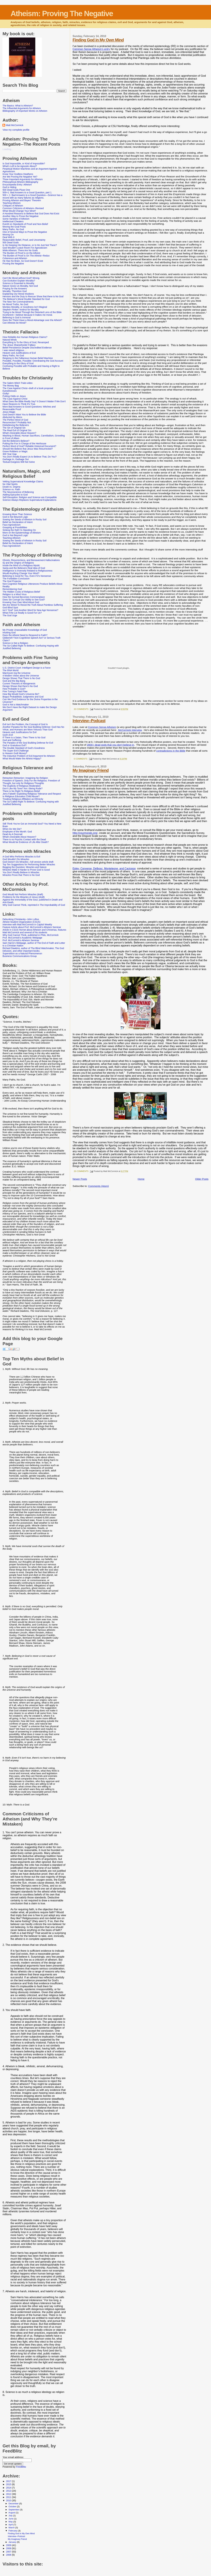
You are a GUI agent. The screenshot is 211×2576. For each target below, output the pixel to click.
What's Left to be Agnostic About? (19, 166)
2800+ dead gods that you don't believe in (110, 744)
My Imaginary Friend (91, 770)
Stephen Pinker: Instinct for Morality (20, 309)
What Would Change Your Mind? (19, 211)
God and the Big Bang (13, 681)
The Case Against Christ (14, 398)
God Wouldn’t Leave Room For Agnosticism (24, 247)
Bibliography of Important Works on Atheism (24, 111)
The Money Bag (10, 385)
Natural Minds (9, 339)
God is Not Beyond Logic (15, 517)
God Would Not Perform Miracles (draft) (22, 894)
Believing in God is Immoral (16, 317)
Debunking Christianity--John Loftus (20, 919)
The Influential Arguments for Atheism (21, 108)
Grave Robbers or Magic (15, 451)
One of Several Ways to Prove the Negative (24, 232)
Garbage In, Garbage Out (15, 459)
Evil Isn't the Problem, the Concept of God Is (25, 724)
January (13, 2542)
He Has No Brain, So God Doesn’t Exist (22, 261)
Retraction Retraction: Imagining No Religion (25, 778)
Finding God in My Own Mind (98, 40)
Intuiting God (8, 632)
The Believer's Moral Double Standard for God (26, 299)
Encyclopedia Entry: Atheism (17, 184)
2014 (9, 2487)
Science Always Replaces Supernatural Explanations (29, 500)
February (13, 2530)
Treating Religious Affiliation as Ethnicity (22, 799)
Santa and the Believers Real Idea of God (23, 568)
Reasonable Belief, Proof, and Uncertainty (23, 240)
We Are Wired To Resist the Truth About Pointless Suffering (32, 605)
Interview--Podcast (89, 720)
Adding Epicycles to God (15, 494)
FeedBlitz (21, 2466)
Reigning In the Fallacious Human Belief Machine (27, 358)
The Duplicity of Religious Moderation (21, 786)
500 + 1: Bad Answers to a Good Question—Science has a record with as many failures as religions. (32, 196)
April (10, 2524)
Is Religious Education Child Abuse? (20, 796)
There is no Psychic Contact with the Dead (24, 839)
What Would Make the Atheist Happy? (21, 758)
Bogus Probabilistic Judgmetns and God (22, 696)
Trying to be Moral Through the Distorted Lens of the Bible (31, 312)
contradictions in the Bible (170, 750)
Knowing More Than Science (17, 514)
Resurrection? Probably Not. (16, 422)
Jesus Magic (8, 412)
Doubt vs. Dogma (11, 486)
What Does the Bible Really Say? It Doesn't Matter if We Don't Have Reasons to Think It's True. (34, 402)
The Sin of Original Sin (14, 427)
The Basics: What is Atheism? (17, 105)
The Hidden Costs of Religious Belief (21, 591)
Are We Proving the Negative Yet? (19, 176)
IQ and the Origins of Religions (18, 562)
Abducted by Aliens (12, 417)
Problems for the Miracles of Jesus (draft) (23, 897)
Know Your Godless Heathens (17, 174)
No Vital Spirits (9, 484)
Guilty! (5, 393)
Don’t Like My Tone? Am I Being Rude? (22, 788)
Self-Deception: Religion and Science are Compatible (29, 497)
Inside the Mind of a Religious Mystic (21, 565)
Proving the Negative (13, 263)
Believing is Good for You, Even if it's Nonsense (26, 576)
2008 (9, 2548)
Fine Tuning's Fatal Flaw (14, 691)
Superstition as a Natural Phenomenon (22, 953)
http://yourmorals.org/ (85, 833)
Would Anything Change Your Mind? (20, 573)
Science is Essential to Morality (18, 283)
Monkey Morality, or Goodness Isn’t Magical (24, 307)
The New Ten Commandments (17, 301)
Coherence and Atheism (14, 258)
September (14, 2509)
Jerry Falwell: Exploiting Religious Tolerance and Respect (31, 793)
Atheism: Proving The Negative (62, 13)
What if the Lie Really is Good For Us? (22, 612)
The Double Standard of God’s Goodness (23, 748)
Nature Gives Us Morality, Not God (20, 286)
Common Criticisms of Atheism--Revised (23, 208)
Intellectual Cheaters (12, 221)
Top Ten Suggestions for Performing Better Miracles (28, 864)
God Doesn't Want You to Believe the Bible (24, 414)
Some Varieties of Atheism (15, 218)
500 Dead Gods (10, 242)
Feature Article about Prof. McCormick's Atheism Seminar (31, 927)
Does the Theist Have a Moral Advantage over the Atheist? (32, 320)
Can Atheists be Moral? (14, 322)
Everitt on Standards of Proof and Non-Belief (25, 224)
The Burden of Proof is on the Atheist (21, 253)
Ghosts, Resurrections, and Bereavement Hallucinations (31, 560)
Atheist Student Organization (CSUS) (21, 922)
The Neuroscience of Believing (18, 492)
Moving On (8, 234)
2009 (9, 2545)
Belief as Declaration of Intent (17, 522)
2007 (9, 2551)
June (11, 2518)
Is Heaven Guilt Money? (14, 753)
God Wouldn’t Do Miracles (15, 859)
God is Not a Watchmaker (15, 704)
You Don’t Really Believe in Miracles (20, 872)
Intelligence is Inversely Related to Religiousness (27, 570)
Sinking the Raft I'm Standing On (19, 530)
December (14, 2503)
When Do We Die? (11, 829)
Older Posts (202, 1179)
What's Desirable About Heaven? (19, 433)
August (12, 2512)
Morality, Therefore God (14, 291)
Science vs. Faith (11, 489)
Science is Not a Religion (15, 643)
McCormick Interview (130, 730)
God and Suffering (11, 740)
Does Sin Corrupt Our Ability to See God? (23, 599)
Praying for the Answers (14, 288)
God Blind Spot (10, 607)
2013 (9, 2490)
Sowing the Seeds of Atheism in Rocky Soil (24, 519)
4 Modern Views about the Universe (20, 675)
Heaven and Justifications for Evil (19, 732)
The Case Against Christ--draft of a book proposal (27, 388)
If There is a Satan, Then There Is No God (23, 737)
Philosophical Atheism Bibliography (20, 182)
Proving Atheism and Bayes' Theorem (21, 200)
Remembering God (12, 589)
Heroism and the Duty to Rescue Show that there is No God (32, 296)
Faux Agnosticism (11, 524)
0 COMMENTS (80, 759)
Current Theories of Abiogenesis (18, 683)
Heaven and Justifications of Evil (19, 353)
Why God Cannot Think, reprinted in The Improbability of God (33, 905)
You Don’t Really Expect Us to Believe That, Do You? (29, 456)
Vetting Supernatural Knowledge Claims (22, 481)
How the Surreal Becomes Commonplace (23, 597)
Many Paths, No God (13, 229)
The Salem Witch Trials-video (17, 383)
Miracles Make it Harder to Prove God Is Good (26, 869)
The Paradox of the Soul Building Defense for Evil (27, 742)
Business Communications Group (19, 956)
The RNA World (10, 670)
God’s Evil (7, 735)
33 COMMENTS (81, 709)
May (11, 2521)
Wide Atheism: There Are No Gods (20, 250)
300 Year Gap (9, 454)
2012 (9, 2494)
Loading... (7, 149)
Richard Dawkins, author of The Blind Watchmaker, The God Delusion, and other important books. (33, 949)
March (12, 2527)
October (13, 2506)
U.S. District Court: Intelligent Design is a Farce (26, 667)
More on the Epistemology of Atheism (21, 532)
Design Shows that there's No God (20, 686)
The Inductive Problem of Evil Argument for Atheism (28, 756)
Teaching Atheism (11, 203)
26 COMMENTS (81, 1171)
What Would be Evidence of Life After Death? (25, 842)
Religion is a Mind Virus (14, 594)
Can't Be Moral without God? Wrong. (21, 278)
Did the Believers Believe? (15, 441)
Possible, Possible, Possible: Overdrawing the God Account (32, 360)
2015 (9, 2484)
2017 (9, 2481)
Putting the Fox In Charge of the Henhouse (24, 443)
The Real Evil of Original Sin (16, 430)
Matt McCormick (14, 125)
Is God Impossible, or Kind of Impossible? (23, 163)
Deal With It (8, 237)
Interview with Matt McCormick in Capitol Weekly (27, 924)
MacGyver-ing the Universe (16, 673)
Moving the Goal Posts (14, 226)
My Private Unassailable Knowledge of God (24, 630)
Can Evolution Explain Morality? (18, 280)
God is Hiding (9, 187)
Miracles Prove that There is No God (21, 875)
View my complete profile (15, 129)
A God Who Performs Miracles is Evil (21, 856)
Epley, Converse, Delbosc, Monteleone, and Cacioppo (104, 868)
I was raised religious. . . (14, 350)
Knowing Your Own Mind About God (20, 602)
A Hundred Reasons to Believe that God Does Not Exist (30, 213)
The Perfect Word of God (15, 420)
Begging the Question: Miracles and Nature (24, 867)
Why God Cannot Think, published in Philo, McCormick (30, 935)
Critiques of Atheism (12, 205)
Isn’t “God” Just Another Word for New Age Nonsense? (30, 610)
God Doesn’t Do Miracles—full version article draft (27, 862)
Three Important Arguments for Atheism (22, 179)
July (11, 2515)
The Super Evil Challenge (15, 750)
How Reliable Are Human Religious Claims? (24, 337)
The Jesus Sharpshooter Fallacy (18, 345)
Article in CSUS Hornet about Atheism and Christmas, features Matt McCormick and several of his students (34, 931)
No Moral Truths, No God (15, 304)
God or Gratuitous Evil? (14, 745)
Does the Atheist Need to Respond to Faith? (24, 635)
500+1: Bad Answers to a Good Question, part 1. (27, 192)
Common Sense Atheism (102, 727)
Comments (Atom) (98, 1186)
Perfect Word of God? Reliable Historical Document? (29, 446)
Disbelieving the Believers (15, 425)
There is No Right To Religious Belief (21, 791)
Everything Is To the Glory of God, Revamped (25, 342)
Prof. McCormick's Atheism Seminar (20, 940)
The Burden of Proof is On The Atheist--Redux (25, 255)
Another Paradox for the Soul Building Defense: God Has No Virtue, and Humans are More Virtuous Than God (33, 728)
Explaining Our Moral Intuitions (18, 293)
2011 (9, 2497)
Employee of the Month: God (17, 831)
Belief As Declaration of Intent (17, 543)
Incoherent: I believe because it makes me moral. (27, 315)
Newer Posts (80, 1179)
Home (141, 1179)
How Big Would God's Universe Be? (20, 694)
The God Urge (9, 615)
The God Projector (11, 581)
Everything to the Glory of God (17, 363)
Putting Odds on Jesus (14, 396)
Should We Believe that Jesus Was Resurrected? (27, 448)
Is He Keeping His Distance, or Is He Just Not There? (29, 245)
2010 (9, 2500)
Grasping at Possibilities (14, 527)
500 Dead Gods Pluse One (16, 190)
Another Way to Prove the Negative (20, 216)
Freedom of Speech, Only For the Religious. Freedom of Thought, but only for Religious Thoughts (31, 782)
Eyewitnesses (9, 391)
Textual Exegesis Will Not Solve (18, 462)
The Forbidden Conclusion (16, 578)
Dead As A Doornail (12, 834)
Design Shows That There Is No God (21, 678)
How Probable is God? (14, 688)
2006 (9, 2554)
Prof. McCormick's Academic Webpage (22, 937)
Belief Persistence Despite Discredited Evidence (27, 347)
